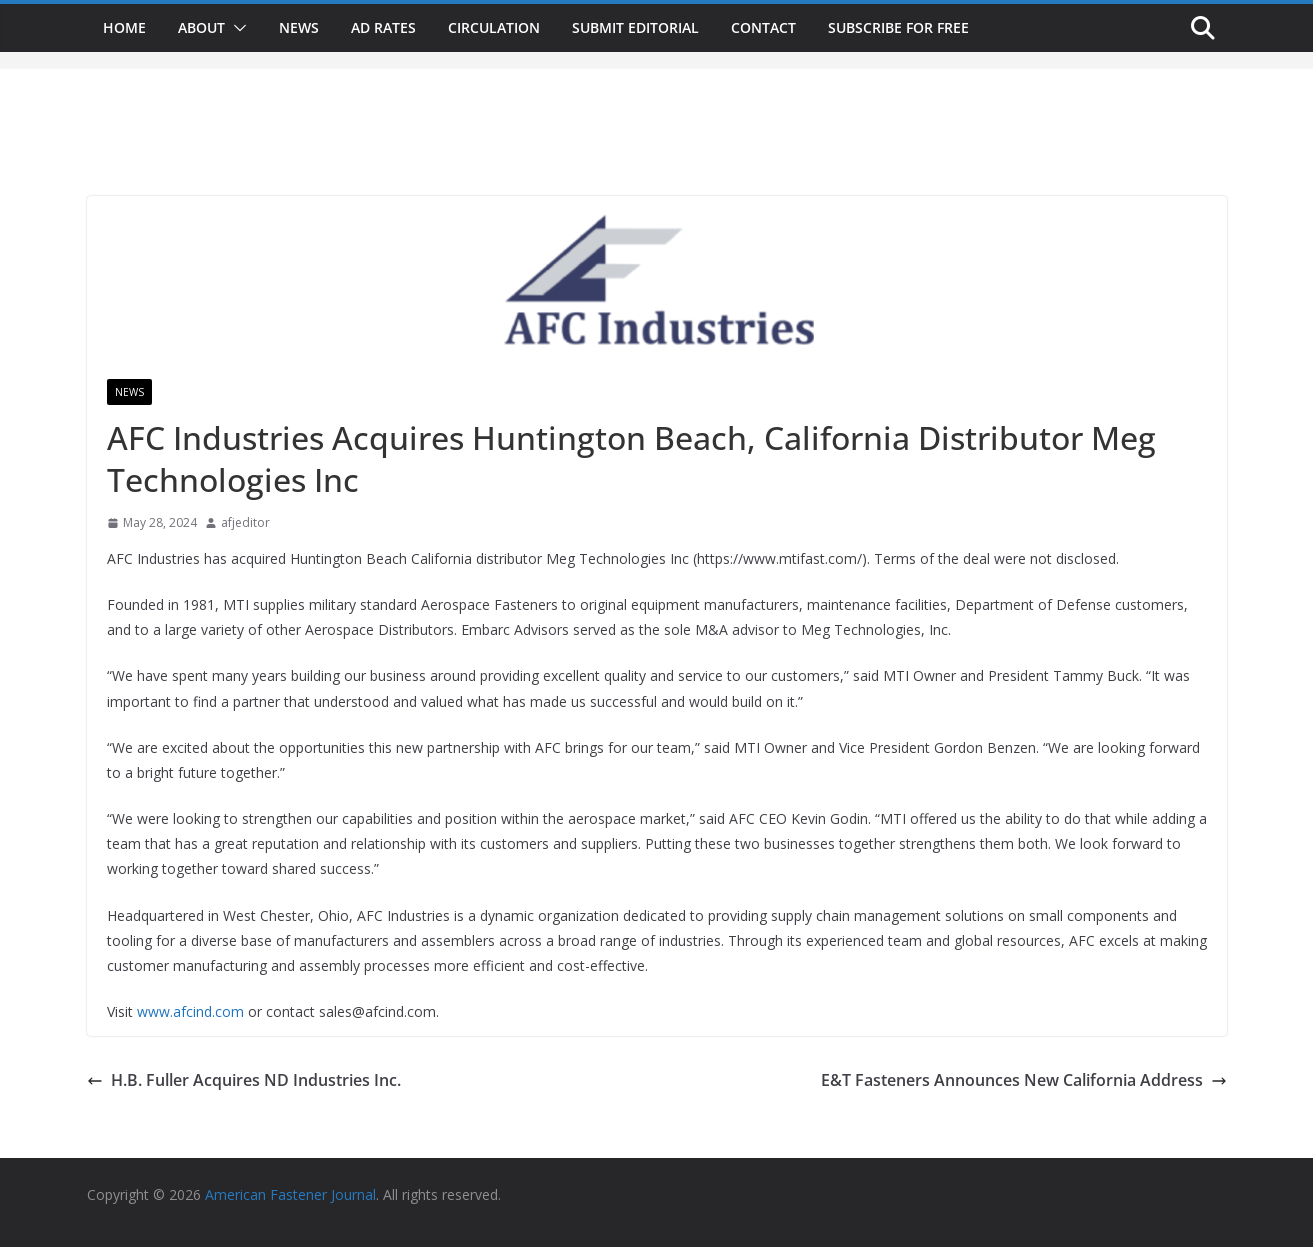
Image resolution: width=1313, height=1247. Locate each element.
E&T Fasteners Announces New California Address (1024, 1080)
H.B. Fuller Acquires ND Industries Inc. (244, 1080)
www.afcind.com (190, 1011)
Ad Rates (383, 27)
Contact (763, 27)
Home (124, 27)
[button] (236, 28)
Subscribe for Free (898, 27)
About (201, 27)
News (299, 27)
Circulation (494, 27)
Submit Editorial (635, 27)
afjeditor (245, 522)
